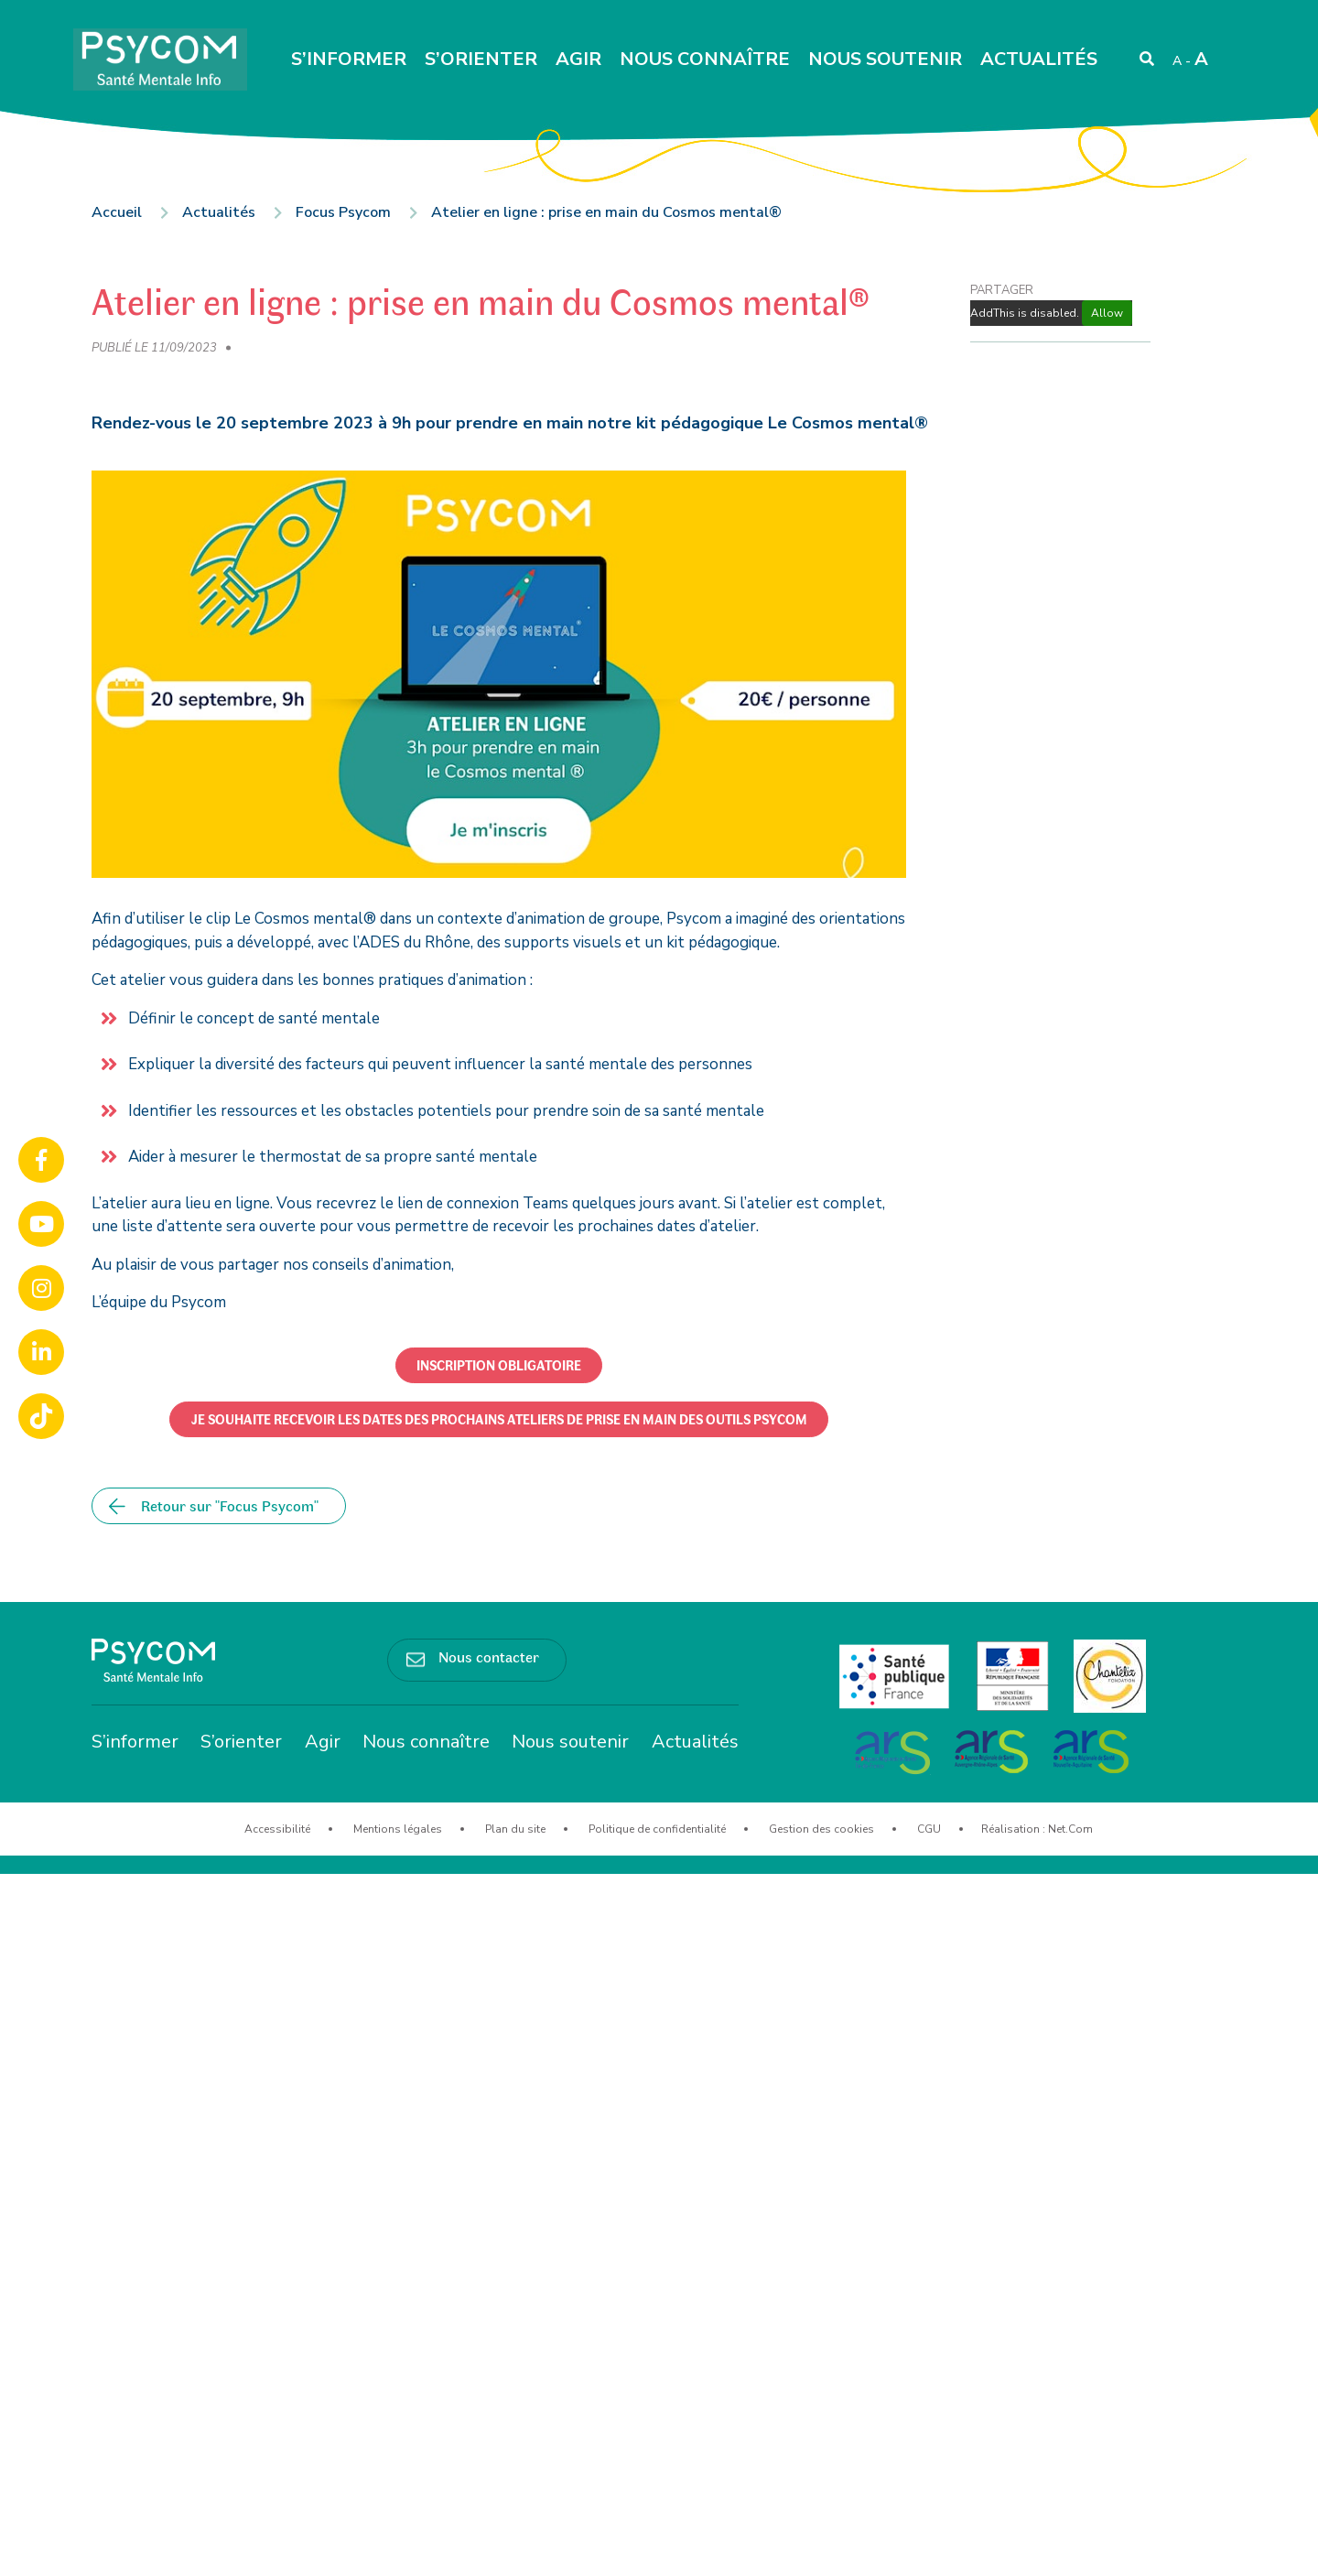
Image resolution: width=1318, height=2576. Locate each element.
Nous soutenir (885, 59)
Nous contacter (488, 1656)
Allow (1107, 313)
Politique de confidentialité (657, 1829)
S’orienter (481, 59)
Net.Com (1070, 1829)
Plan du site (515, 1829)
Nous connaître (705, 59)
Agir (578, 59)
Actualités (1038, 59)
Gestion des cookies (821, 1829)
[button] (499, 1365)
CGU (929, 1829)
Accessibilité (277, 1829)
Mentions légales (397, 1829)
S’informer (348, 59)
